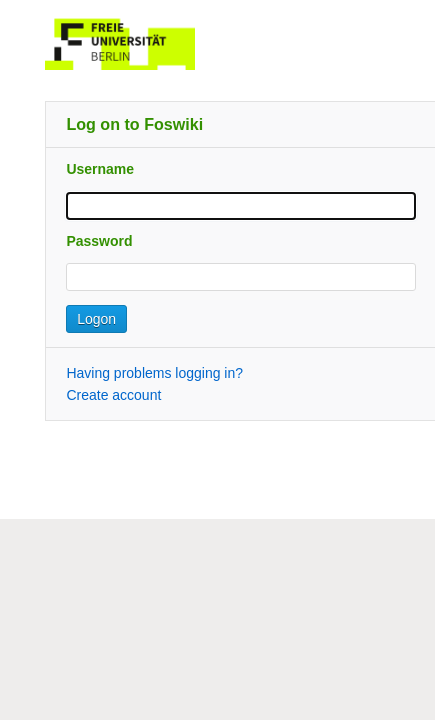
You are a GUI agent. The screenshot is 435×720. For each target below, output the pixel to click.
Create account (113, 395)
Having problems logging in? (154, 373)
